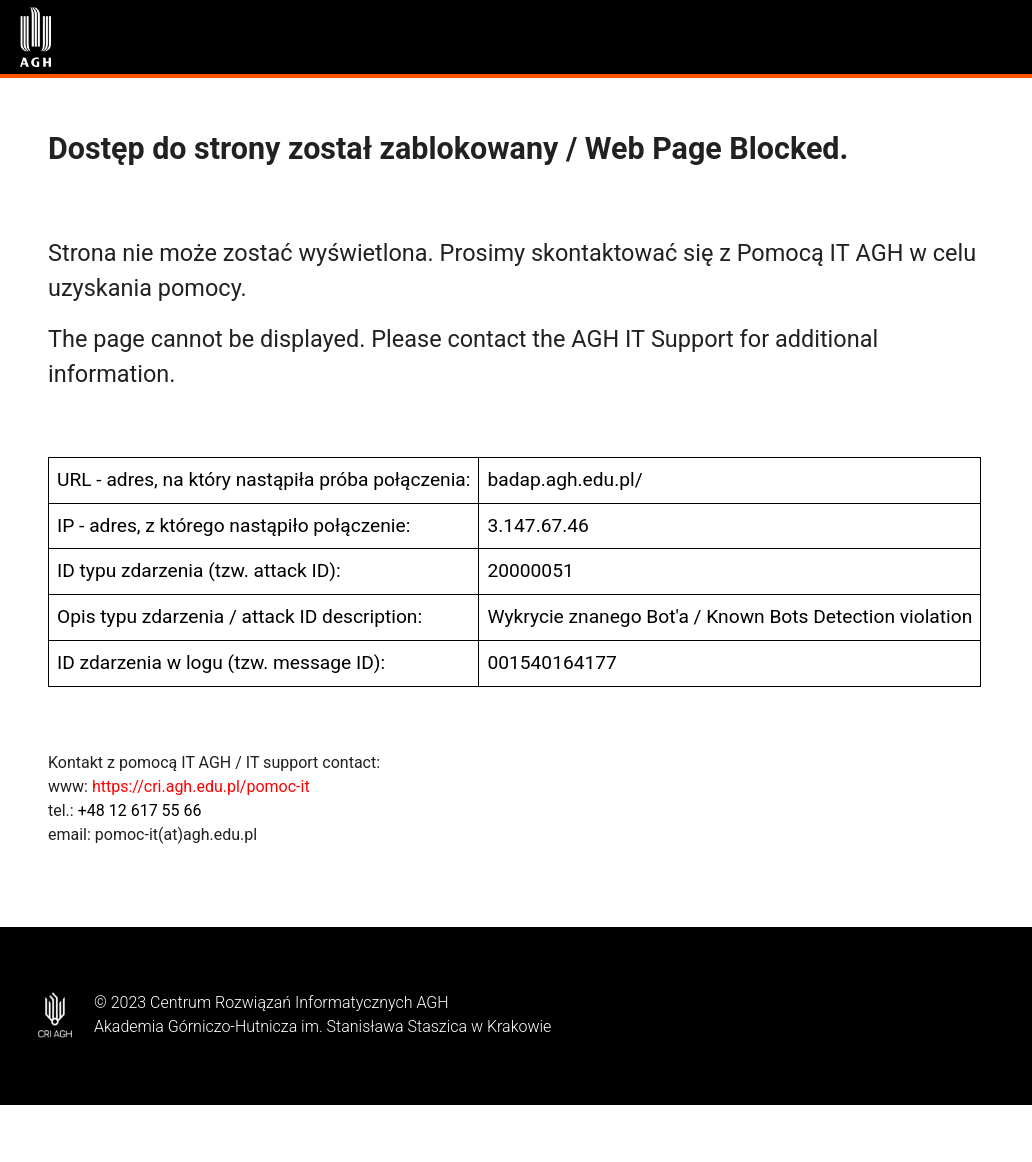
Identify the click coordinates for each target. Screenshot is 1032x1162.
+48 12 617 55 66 (140, 810)
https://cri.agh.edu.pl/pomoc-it (201, 786)
